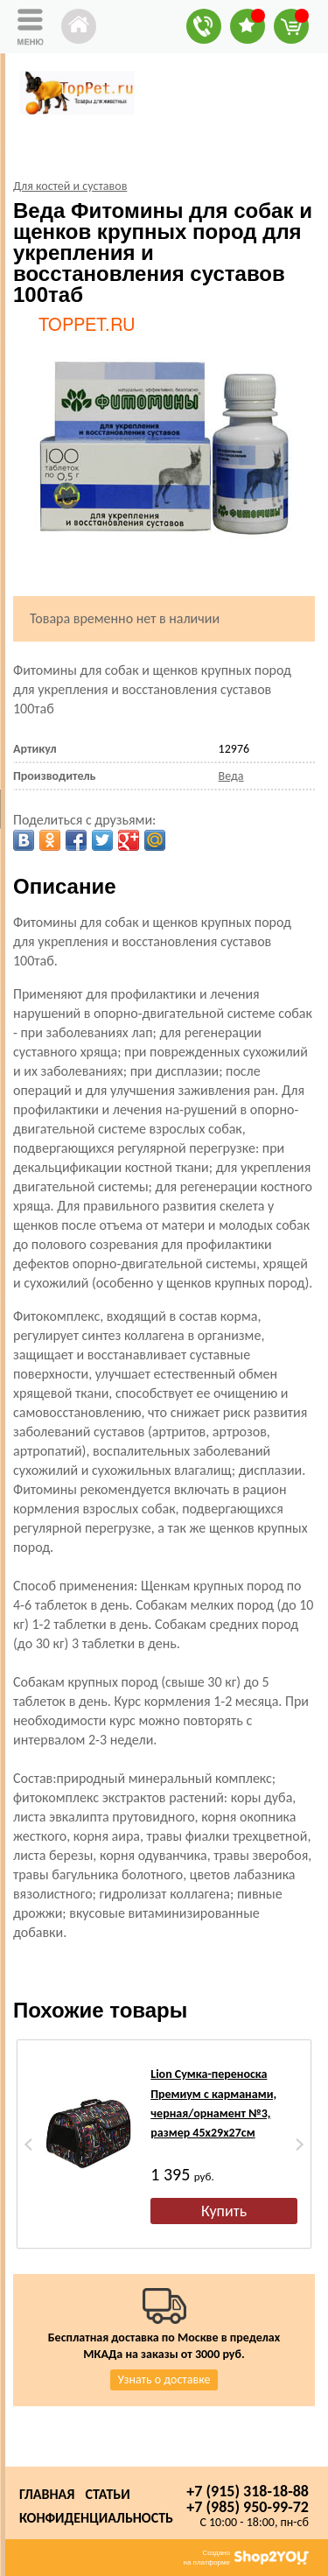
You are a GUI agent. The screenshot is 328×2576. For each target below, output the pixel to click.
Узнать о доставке (164, 2379)
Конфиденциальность (96, 2517)
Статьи (107, 2494)
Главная (46, 2494)
